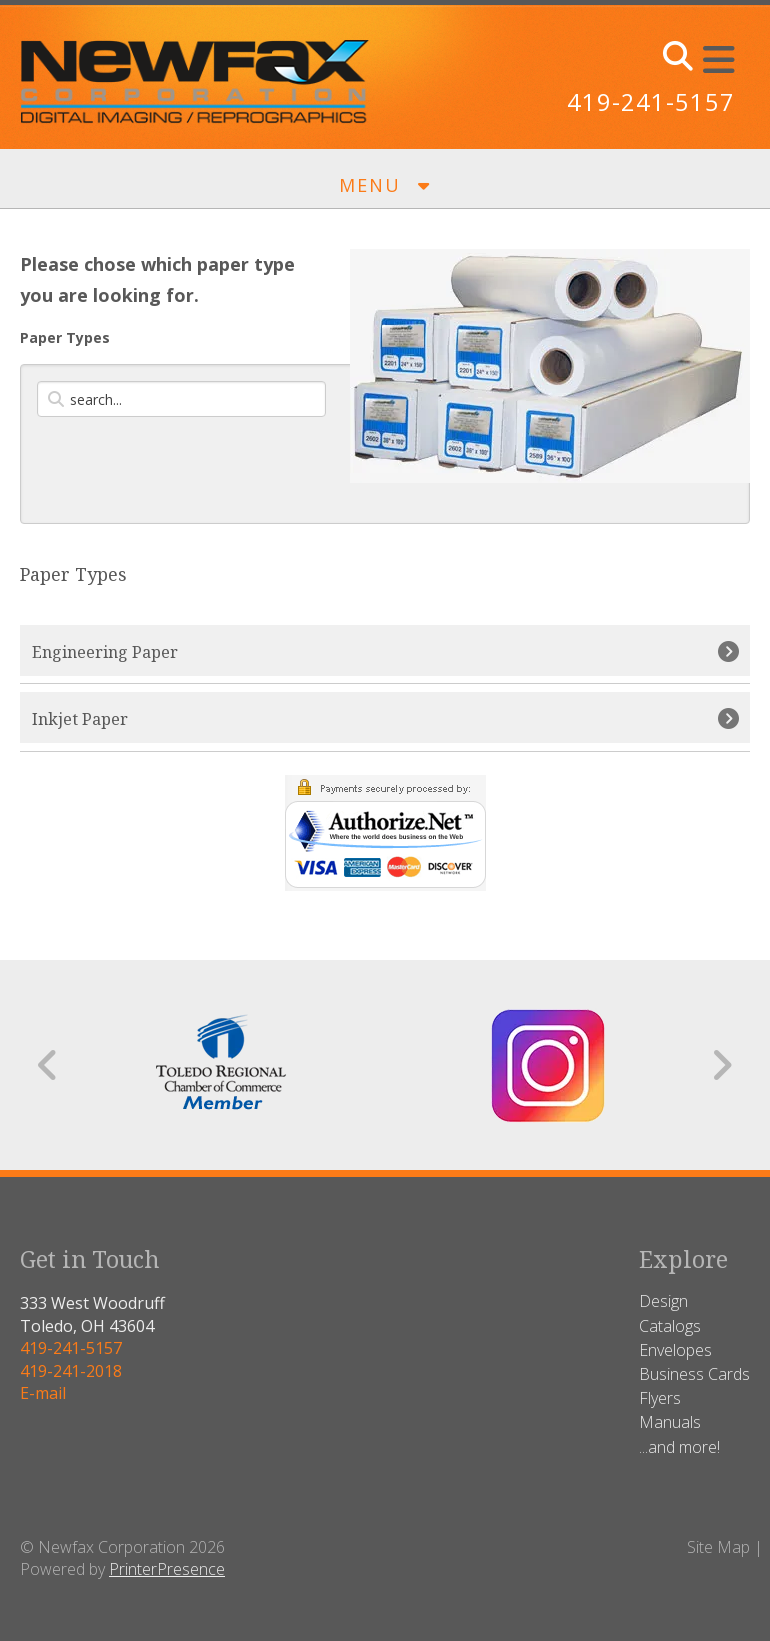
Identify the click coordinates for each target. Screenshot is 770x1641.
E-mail (43, 1393)
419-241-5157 (651, 101)
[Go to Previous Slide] (48, 1065)
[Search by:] (181, 399)
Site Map (718, 1547)
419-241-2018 (71, 1371)
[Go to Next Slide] (721, 1065)
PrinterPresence (167, 1569)
